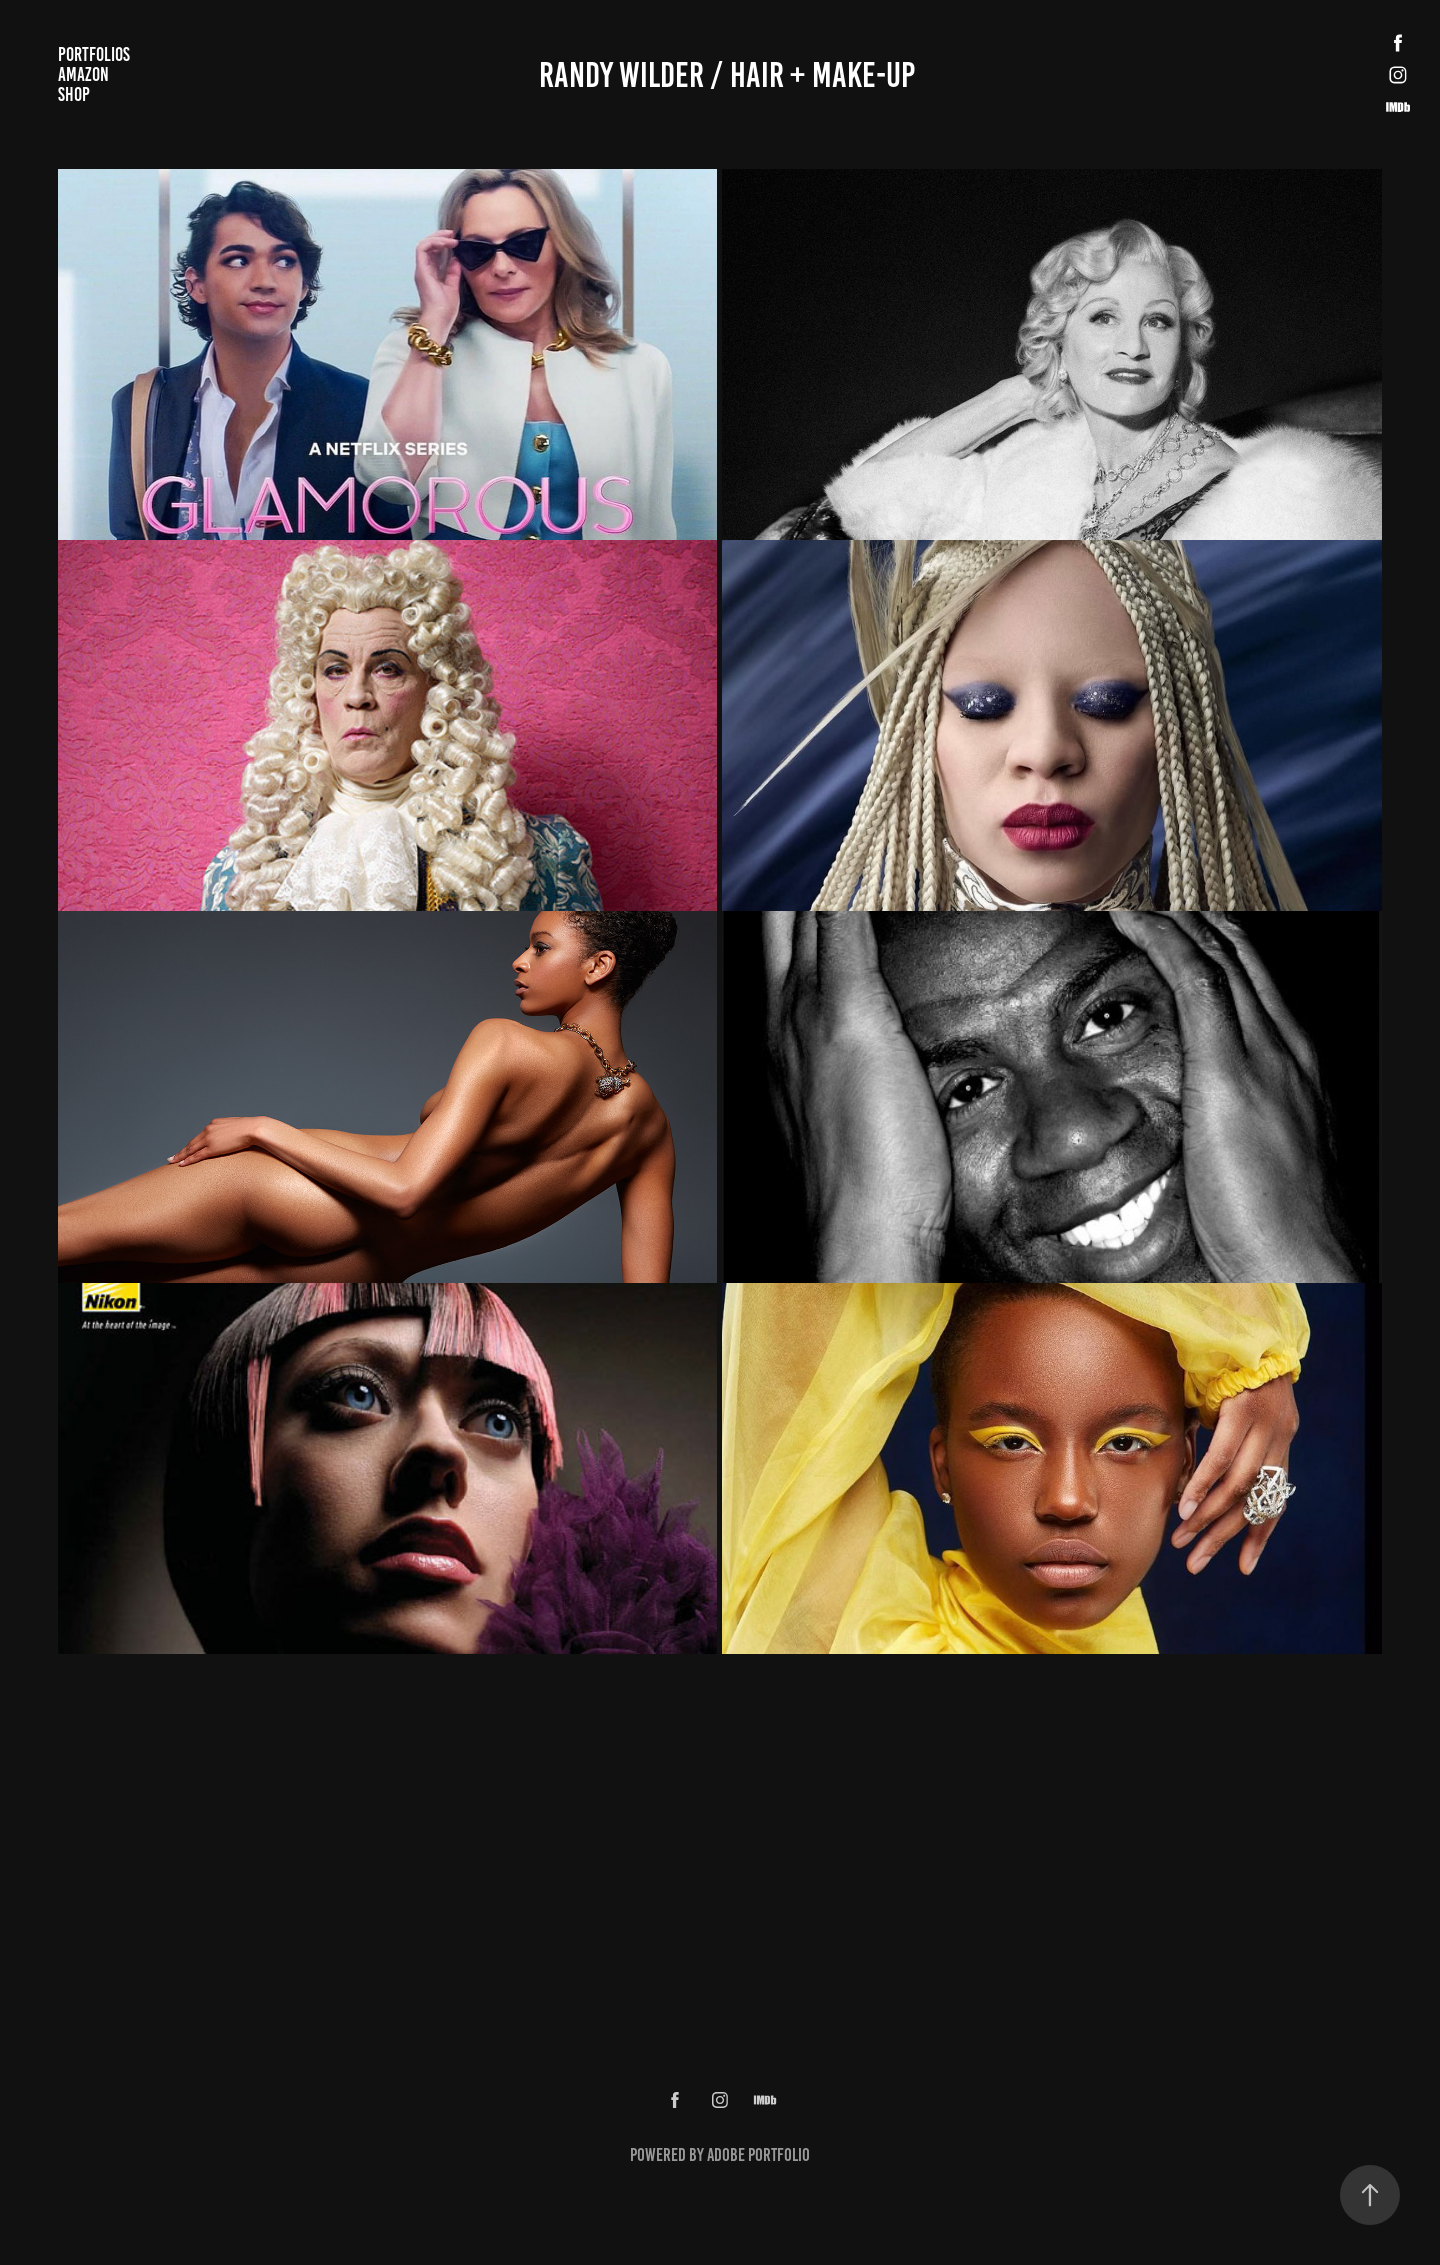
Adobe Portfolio (758, 2155)
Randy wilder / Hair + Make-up (727, 75)
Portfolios (94, 54)
